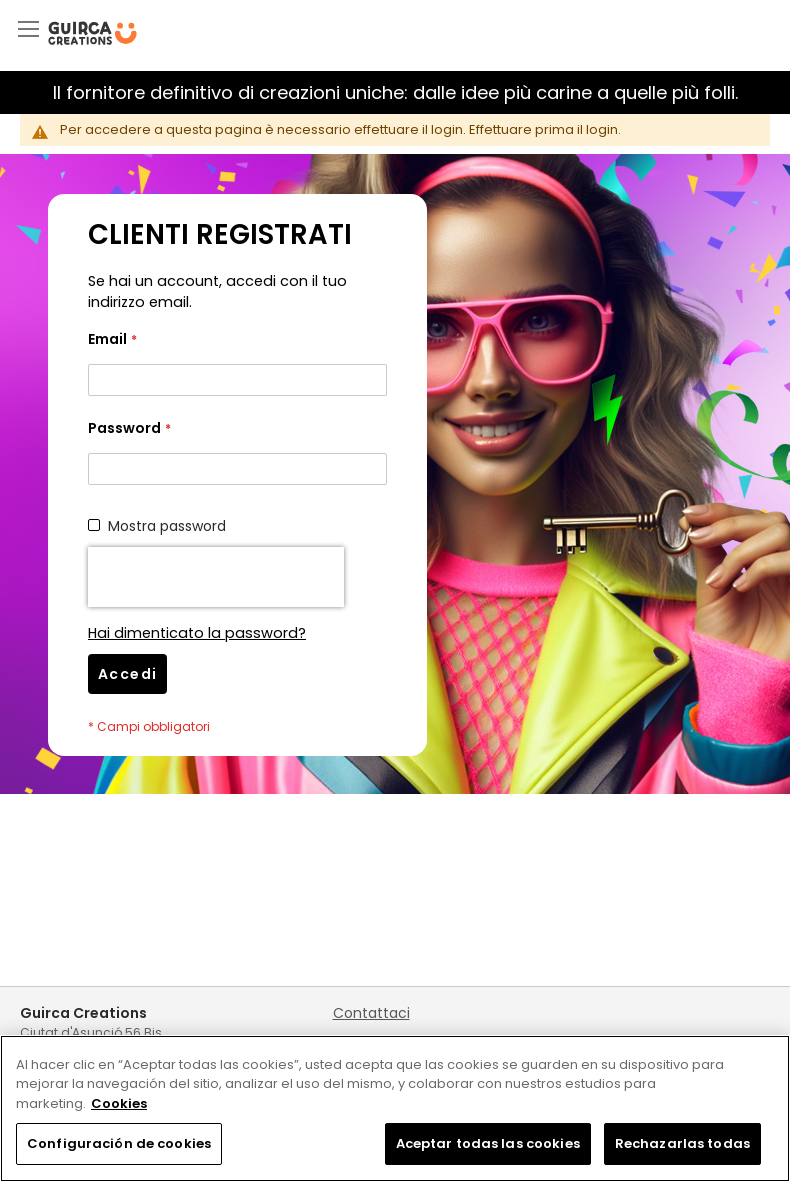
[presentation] (216, 577)
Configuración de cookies (119, 1143)
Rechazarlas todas (682, 1143)
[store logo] (92, 33)
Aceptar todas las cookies (488, 1143)
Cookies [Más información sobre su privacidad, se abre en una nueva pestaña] (119, 1103)
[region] (395, 1108)
